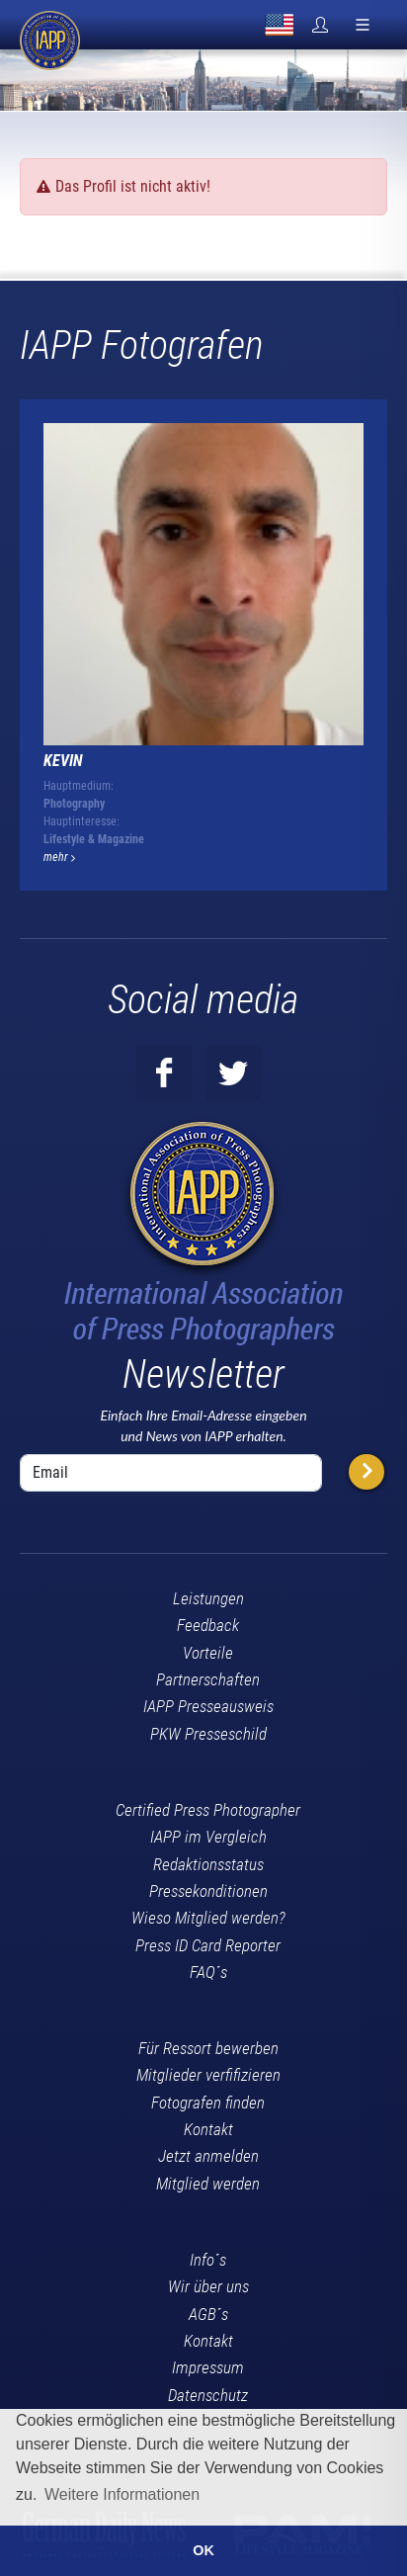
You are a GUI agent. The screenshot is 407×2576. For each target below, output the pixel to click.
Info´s (208, 2260)
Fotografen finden (208, 2102)
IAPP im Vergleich (208, 1836)
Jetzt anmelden (208, 2156)
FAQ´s (208, 1972)
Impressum (208, 2367)
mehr (59, 857)
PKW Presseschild (208, 1734)
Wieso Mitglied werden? (208, 1918)
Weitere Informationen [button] (122, 2494)
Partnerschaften (208, 1679)
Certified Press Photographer (208, 1810)
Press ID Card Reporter (208, 1945)
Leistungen (208, 1598)
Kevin (63, 760)
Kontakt (208, 2129)
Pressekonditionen (208, 1891)
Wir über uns (208, 2286)
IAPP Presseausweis (208, 1706)
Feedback (208, 1625)
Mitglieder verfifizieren (208, 2075)
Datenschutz (208, 2395)
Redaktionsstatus (208, 1864)
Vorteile (208, 1653)
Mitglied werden (208, 2183)
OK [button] (203, 2550)
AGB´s (208, 2314)
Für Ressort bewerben (208, 2048)
